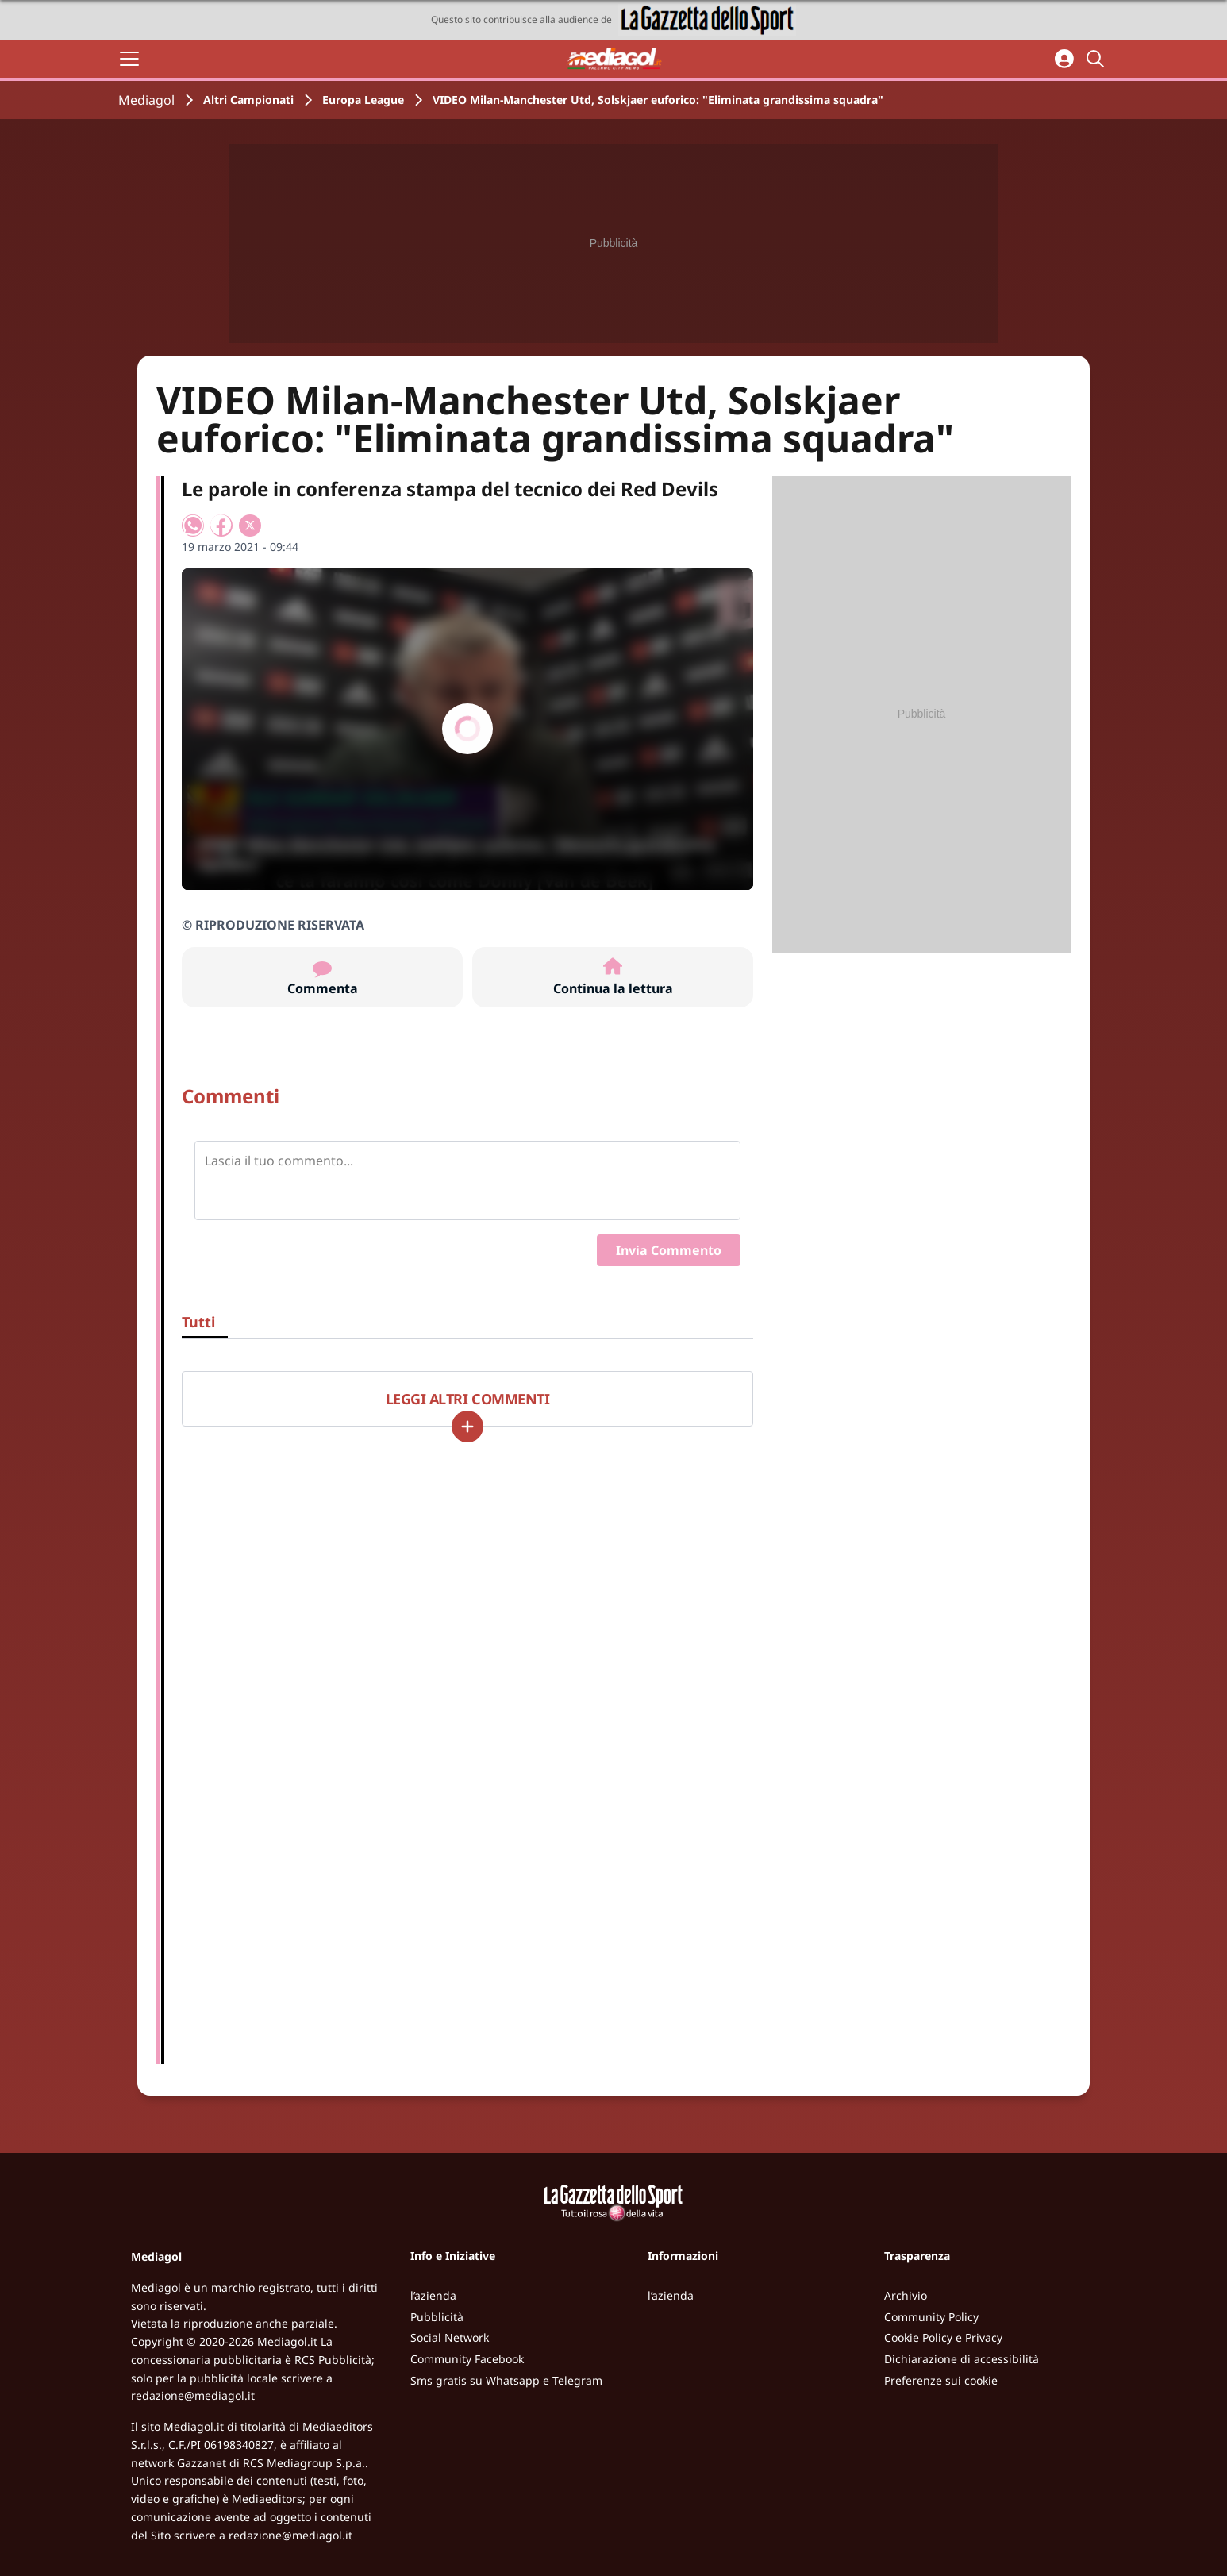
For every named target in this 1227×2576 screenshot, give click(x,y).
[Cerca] (1098, 59)
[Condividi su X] (250, 525)
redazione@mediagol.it (193, 2395)
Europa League (363, 99)
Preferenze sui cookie (941, 2380)
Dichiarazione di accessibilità (961, 2358)
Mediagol (146, 100)
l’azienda (433, 2295)
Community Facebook (467, 2358)
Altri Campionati (248, 99)
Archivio (905, 2295)
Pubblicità (436, 2316)
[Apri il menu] (129, 59)
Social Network (449, 2337)
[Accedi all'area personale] (1064, 58)
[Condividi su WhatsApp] (193, 525)
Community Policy (931, 2316)
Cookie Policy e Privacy (943, 2337)
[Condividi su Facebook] (221, 525)
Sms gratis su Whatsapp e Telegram (506, 2380)
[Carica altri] (467, 1426)
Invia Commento (668, 1250)
